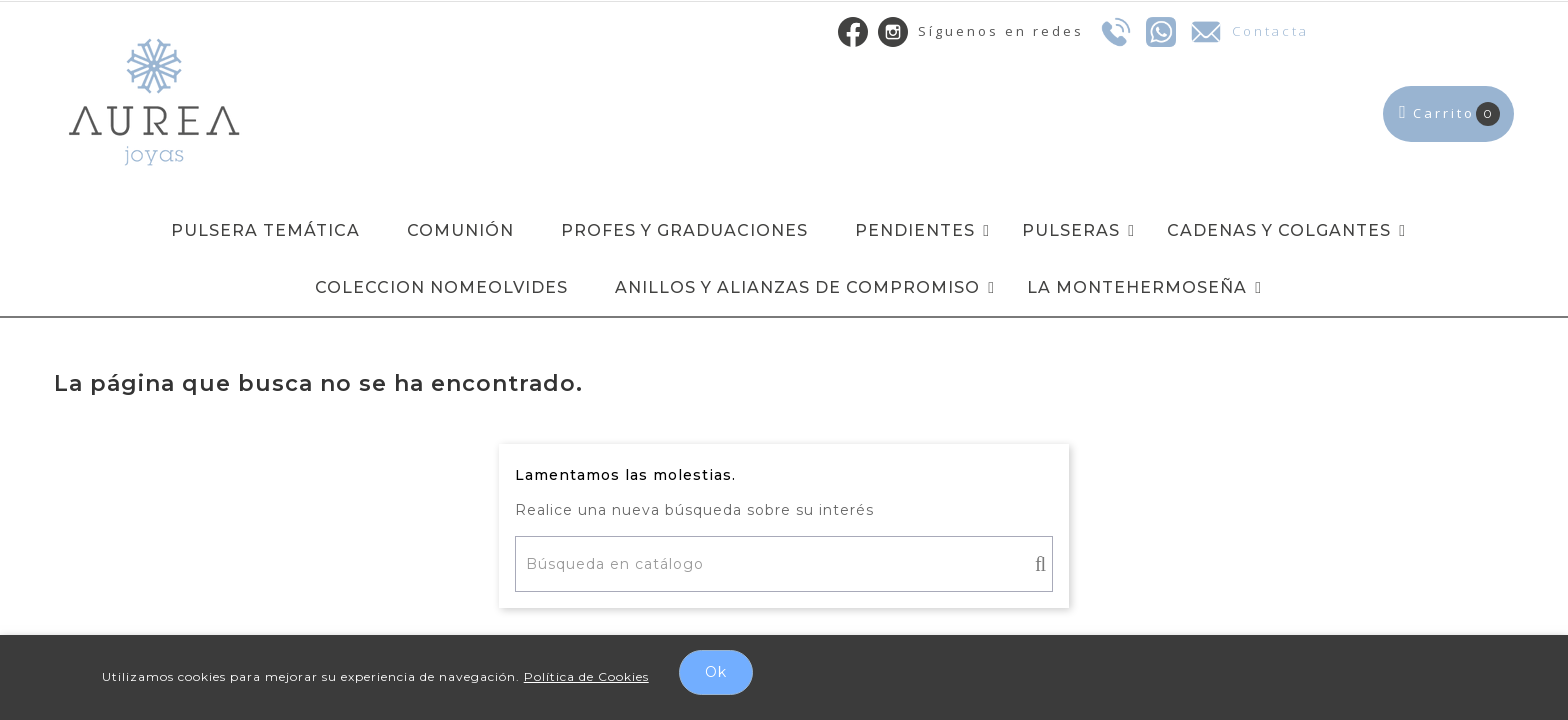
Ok (716, 672)
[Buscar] (784, 564)
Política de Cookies (586, 676)
